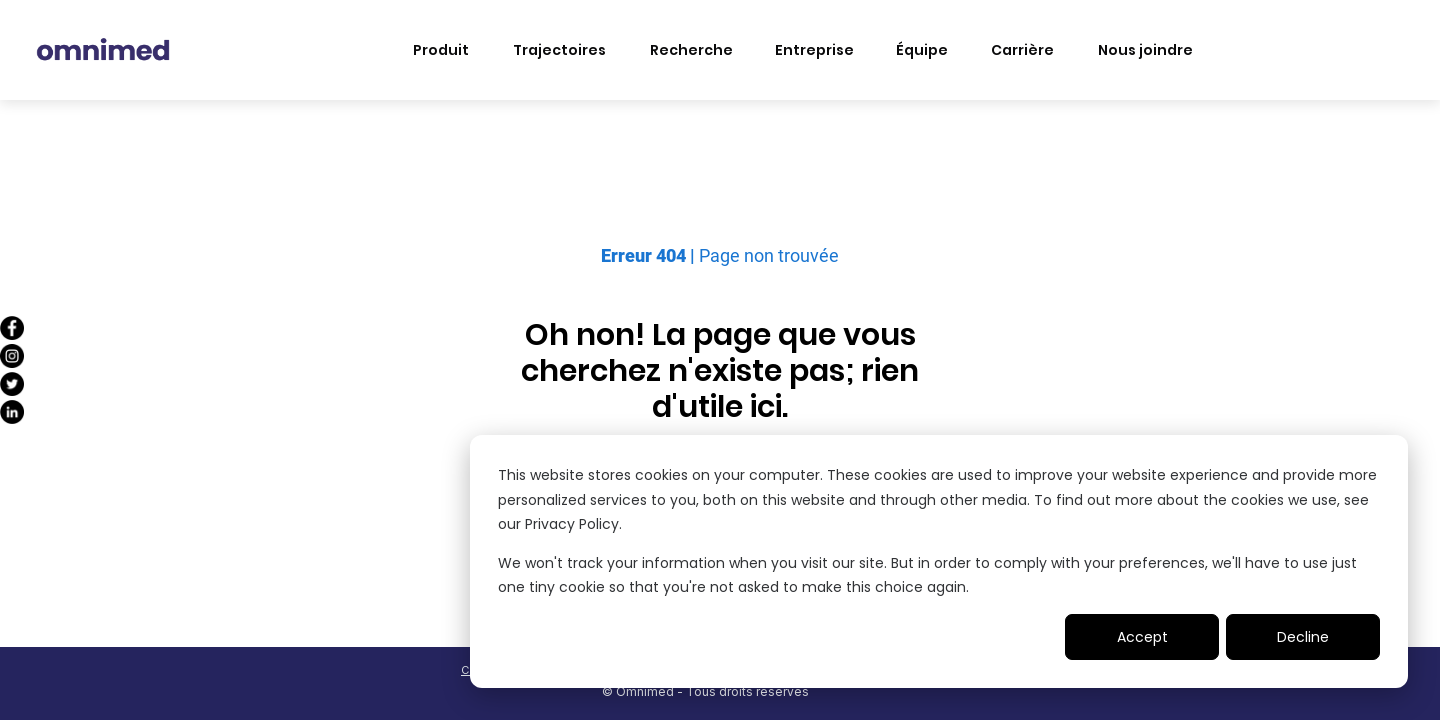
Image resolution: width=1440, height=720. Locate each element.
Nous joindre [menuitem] (1145, 50)
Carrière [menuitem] (1022, 50)
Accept (1142, 637)
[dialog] (939, 561)
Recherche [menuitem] (691, 50)
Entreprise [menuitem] (814, 50)
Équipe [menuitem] (922, 50)
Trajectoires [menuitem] (559, 50)
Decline (1303, 637)
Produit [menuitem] (441, 50)
